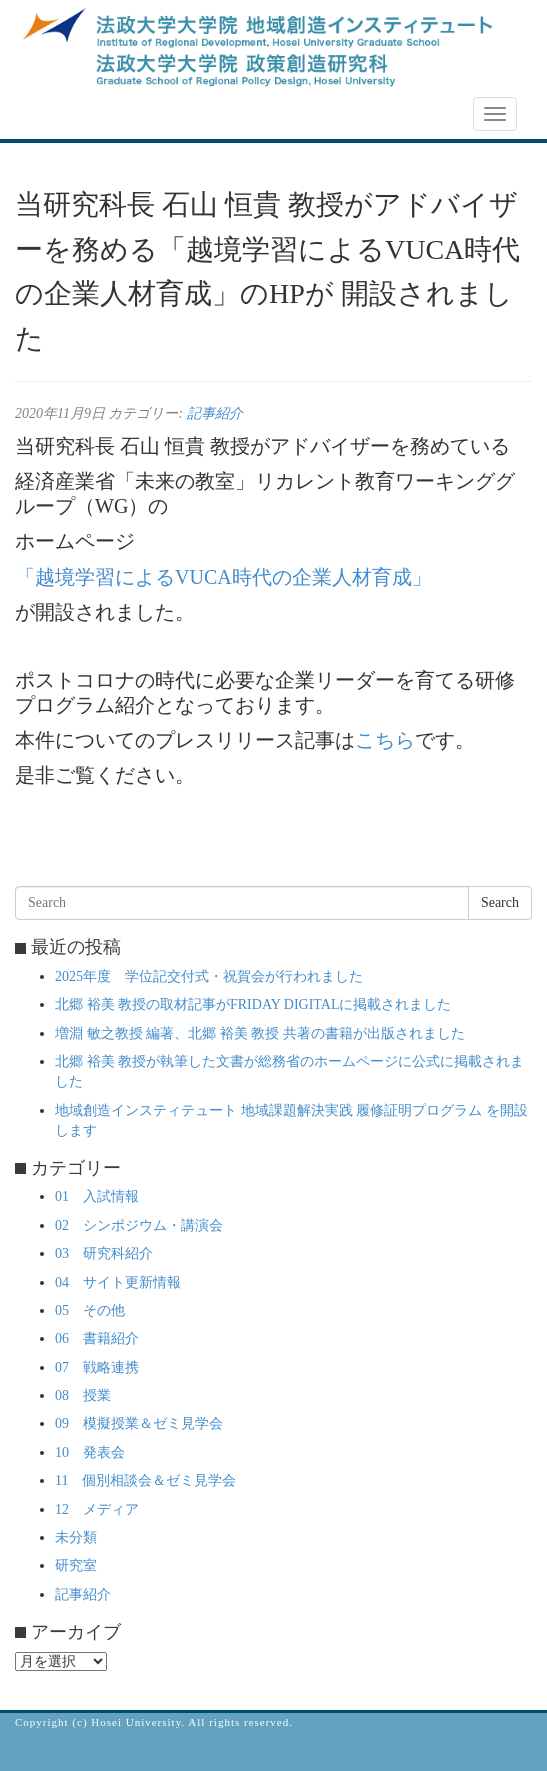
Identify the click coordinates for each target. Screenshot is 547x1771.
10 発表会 (90, 1452)
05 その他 (90, 1310)
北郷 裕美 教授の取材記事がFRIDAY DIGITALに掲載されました (253, 1004)
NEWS (47, 115)
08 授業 (83, 1395)
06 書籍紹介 (97, 1338)
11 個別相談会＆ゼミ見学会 (145, 1480)
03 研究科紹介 (104, 1253)
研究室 (76, 1565)
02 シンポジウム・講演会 (139, 1225)
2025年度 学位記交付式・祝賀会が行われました (209, 976)
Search (500, 902)
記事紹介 (215, 413)
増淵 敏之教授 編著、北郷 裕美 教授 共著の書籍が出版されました (260, 1033)
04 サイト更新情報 (118, 1282)
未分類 (76, 1537)
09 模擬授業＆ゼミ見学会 (139, 1423)
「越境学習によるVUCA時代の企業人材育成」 (223, 577)
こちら (385, 740)
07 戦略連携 (97, 1367)
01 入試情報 (97, 1196)
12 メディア (97, 1509)
